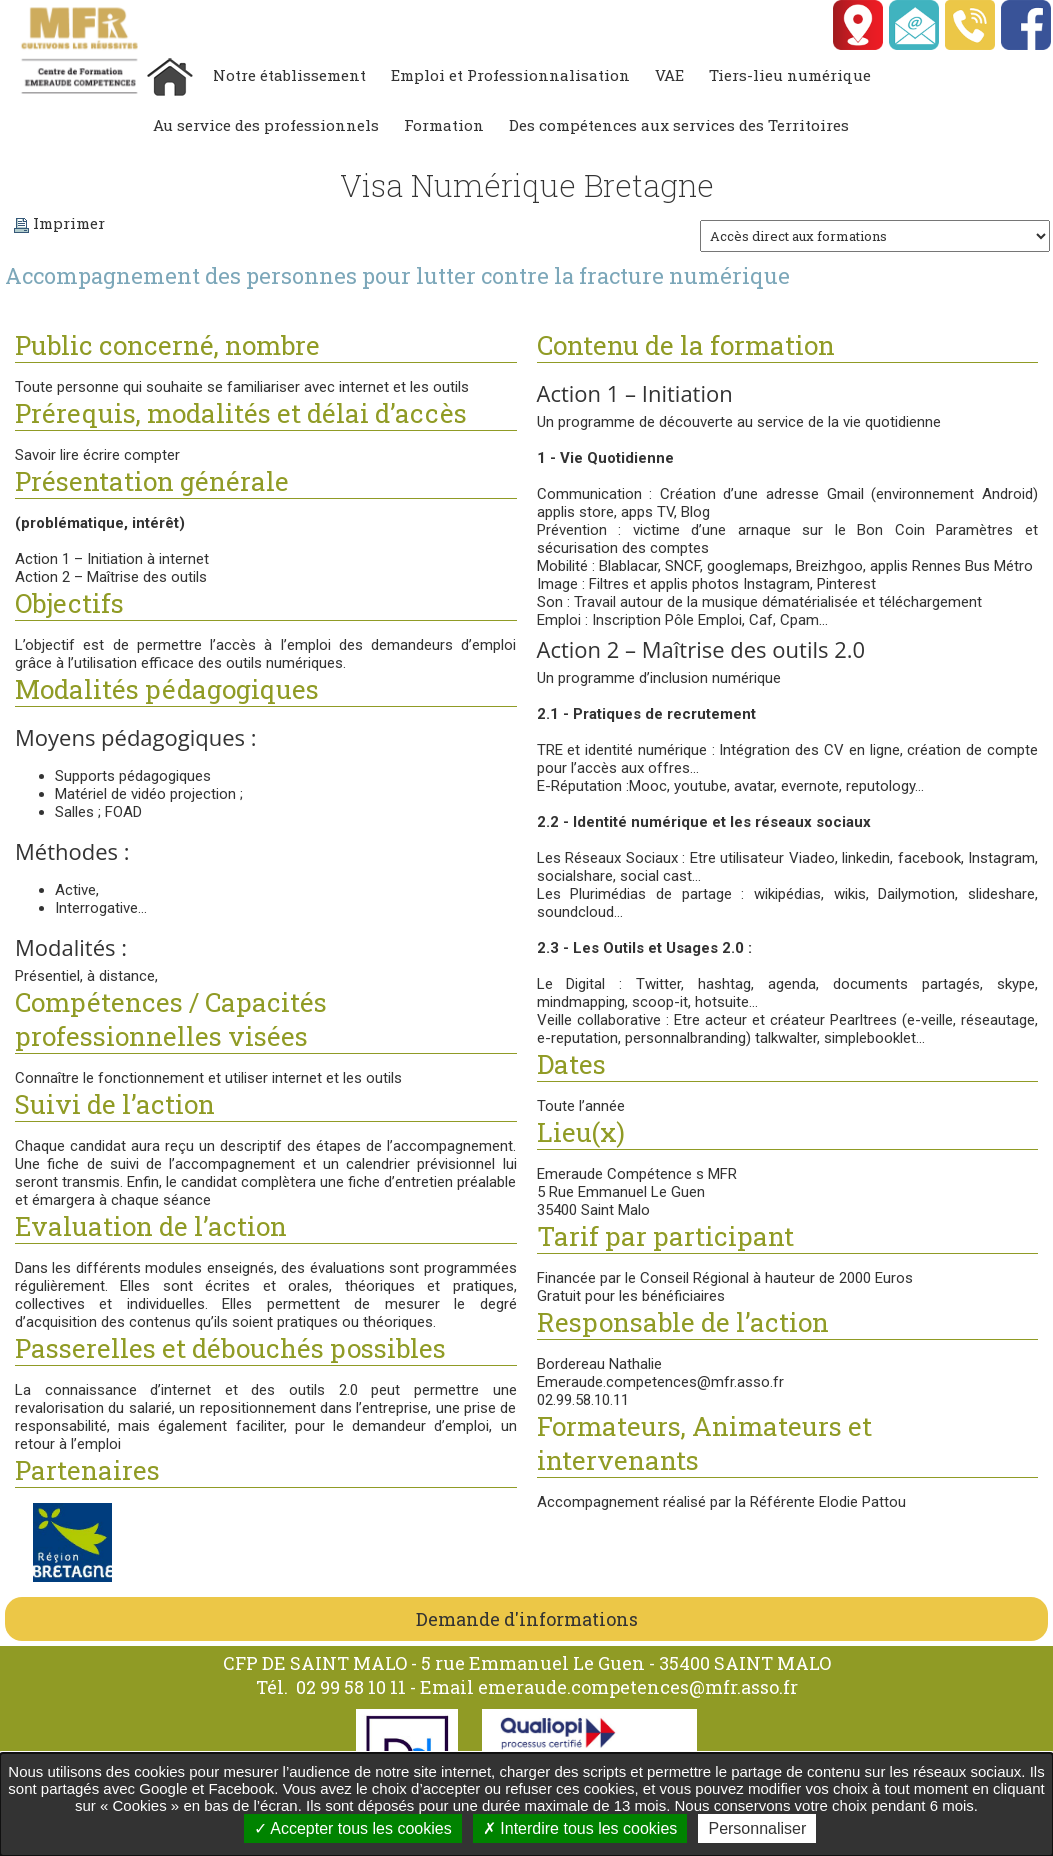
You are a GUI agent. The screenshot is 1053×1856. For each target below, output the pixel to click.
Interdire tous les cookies (580, 1828)
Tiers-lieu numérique (790, 75)
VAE (669, 75)
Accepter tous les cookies (353, 1828)
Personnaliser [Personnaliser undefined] (757, 1828)
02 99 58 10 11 (353, 1687)
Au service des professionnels (266, 125)
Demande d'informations (527, 1619)
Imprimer (59, 223)
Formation (444, 125)
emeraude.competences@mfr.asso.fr (638, 1687)
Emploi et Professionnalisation (510, 75)
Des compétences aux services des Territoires (679, 125)
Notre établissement (289, 75)
